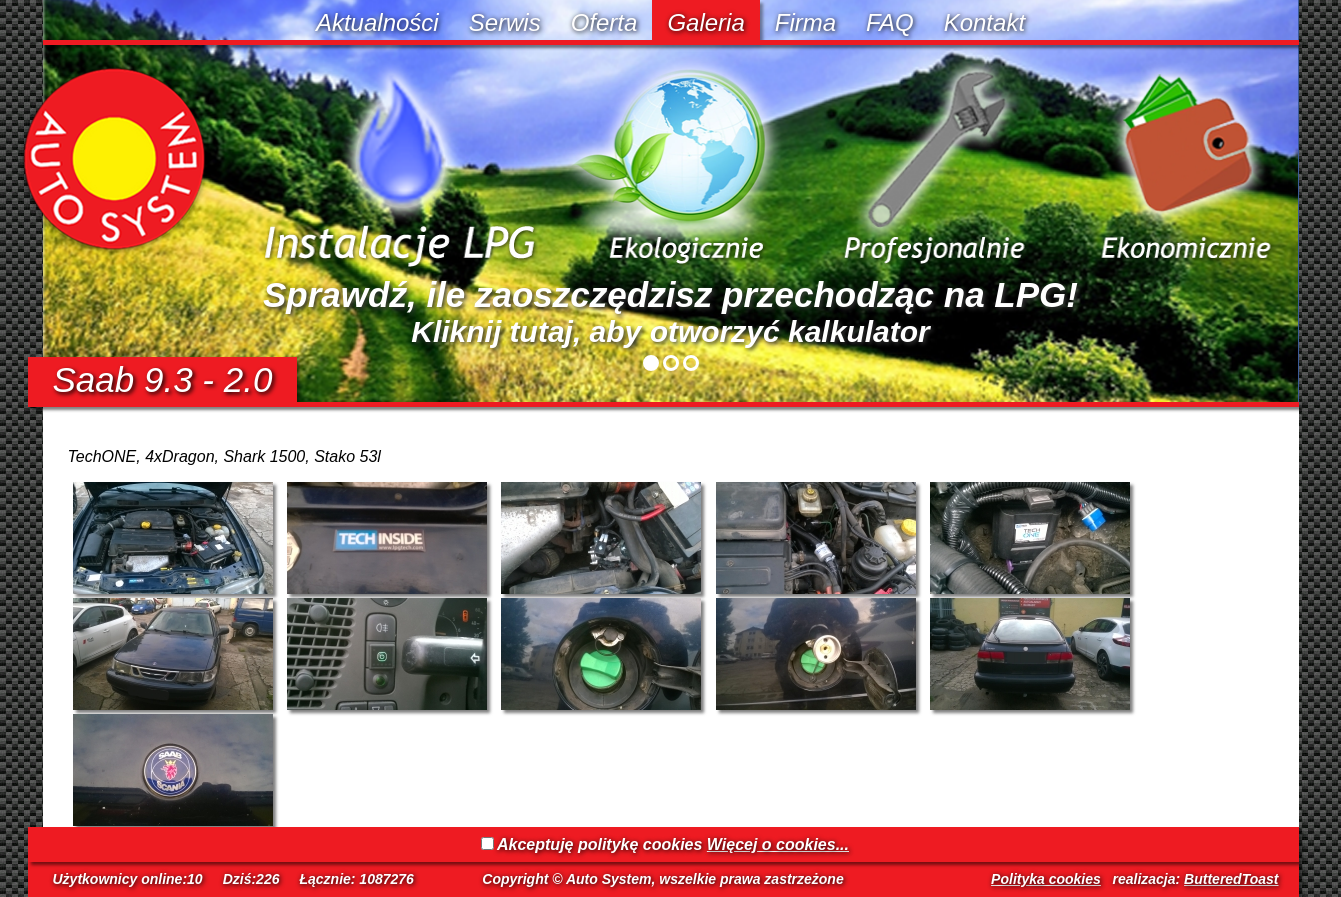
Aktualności (377, 22)
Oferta (604, 22)
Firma (805, 22)
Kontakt (984, 22)
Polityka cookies (1046, 879)
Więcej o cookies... (778, 844)
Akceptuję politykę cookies (599, 844)
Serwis (505, 22)
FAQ (890, 22)
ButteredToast (1231, 879)
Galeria (705, 22)
